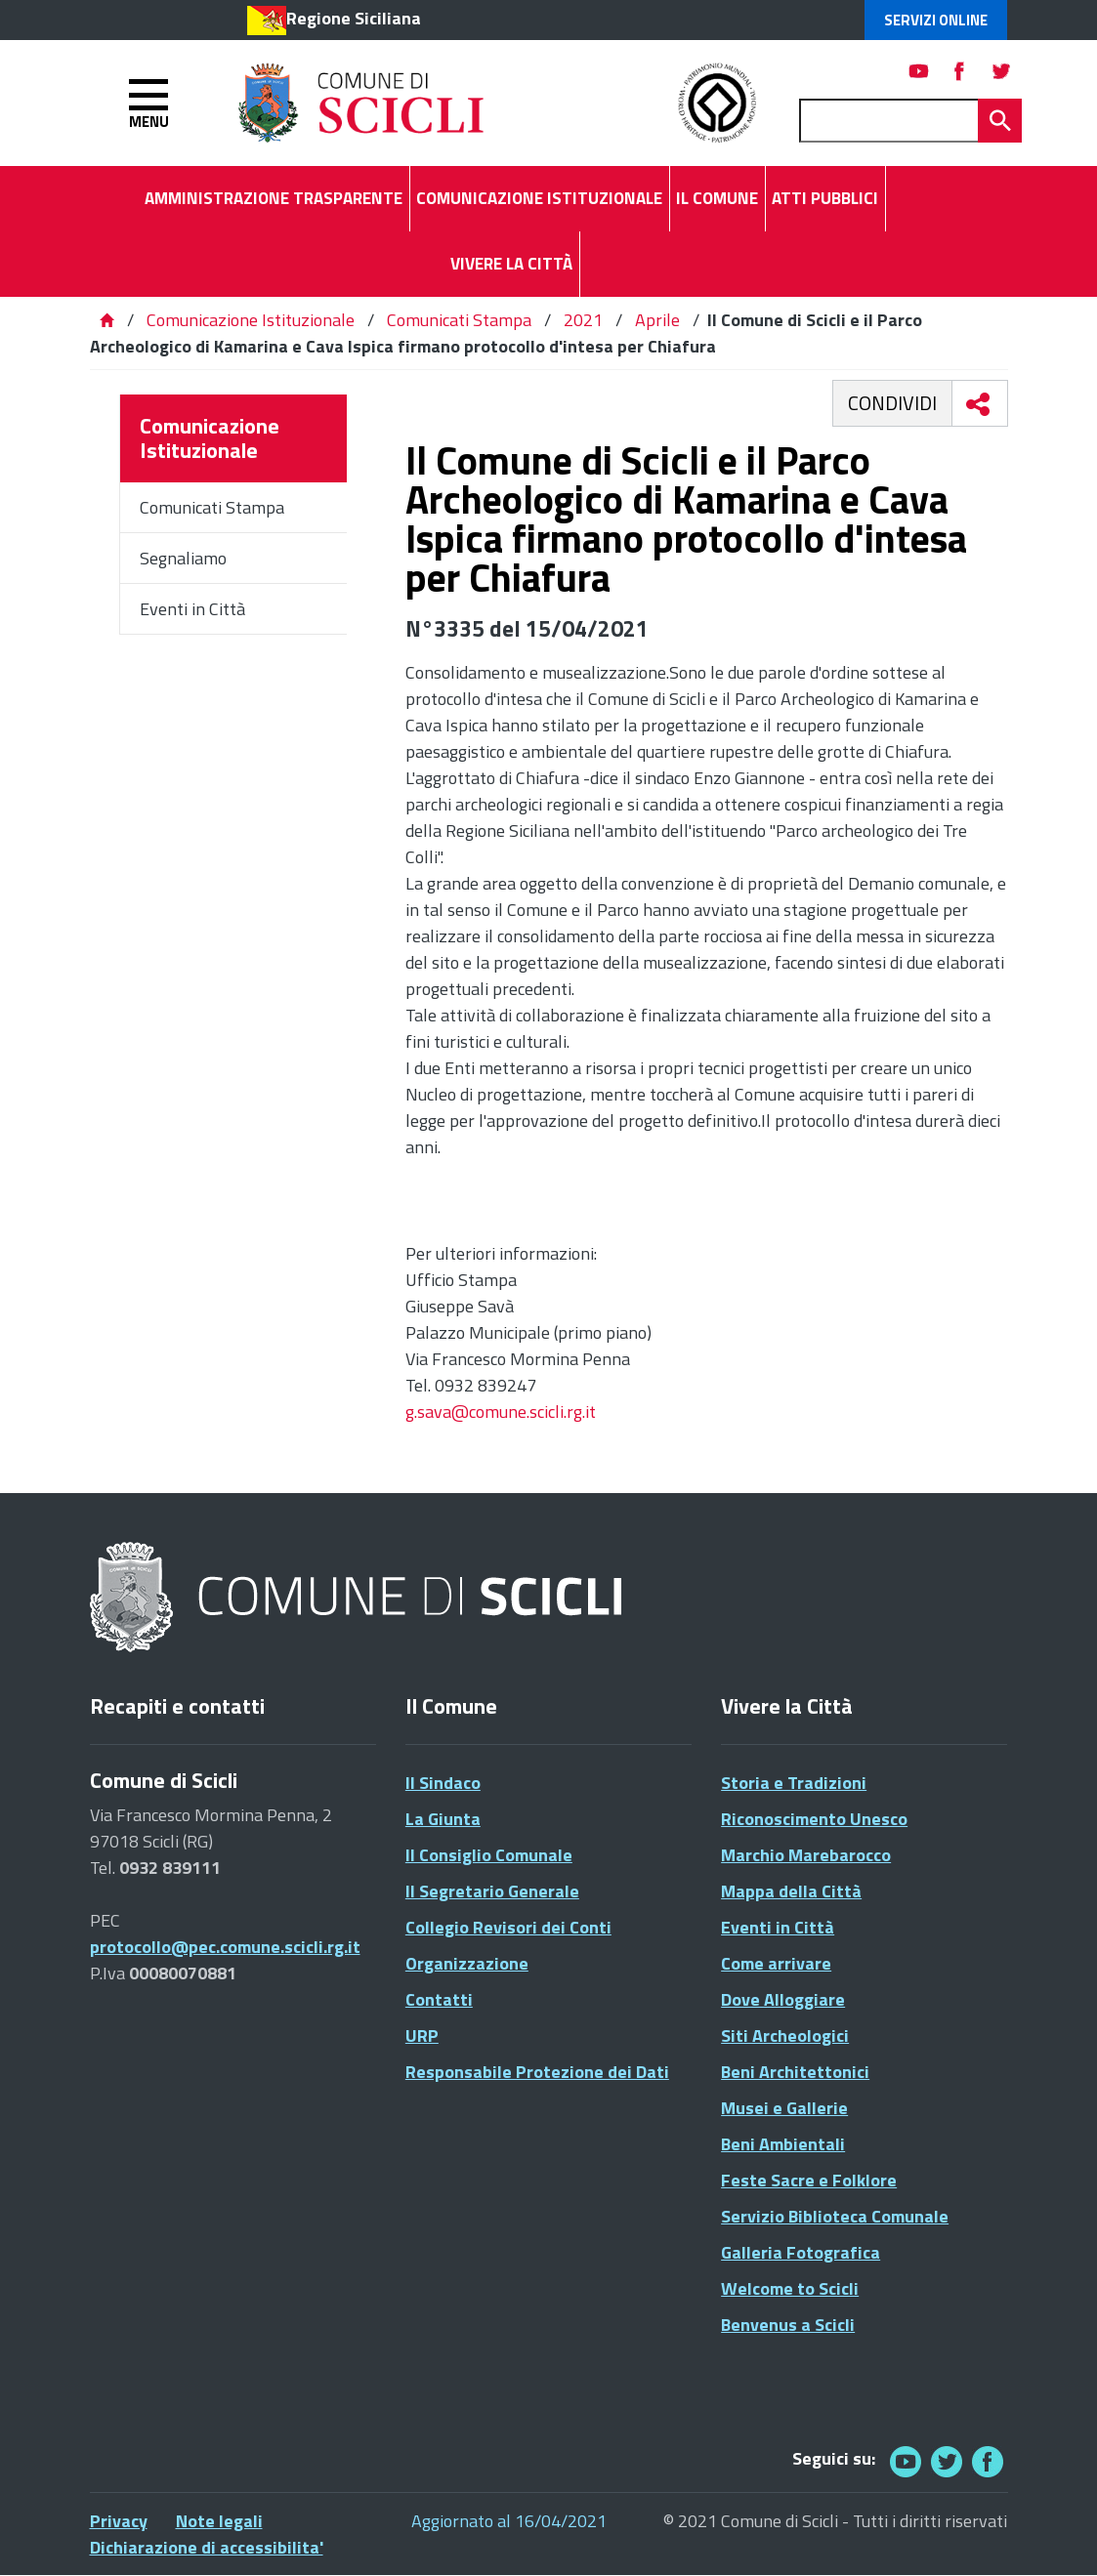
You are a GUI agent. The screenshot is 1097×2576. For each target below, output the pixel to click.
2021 (583, 320)
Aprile (657, 320)
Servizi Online (936, 20)
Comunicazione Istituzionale (251, 320)
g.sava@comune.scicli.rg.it (500, 1411)
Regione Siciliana (353, 18)
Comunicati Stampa (459, 320)
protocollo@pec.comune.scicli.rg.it (225, 1946)
